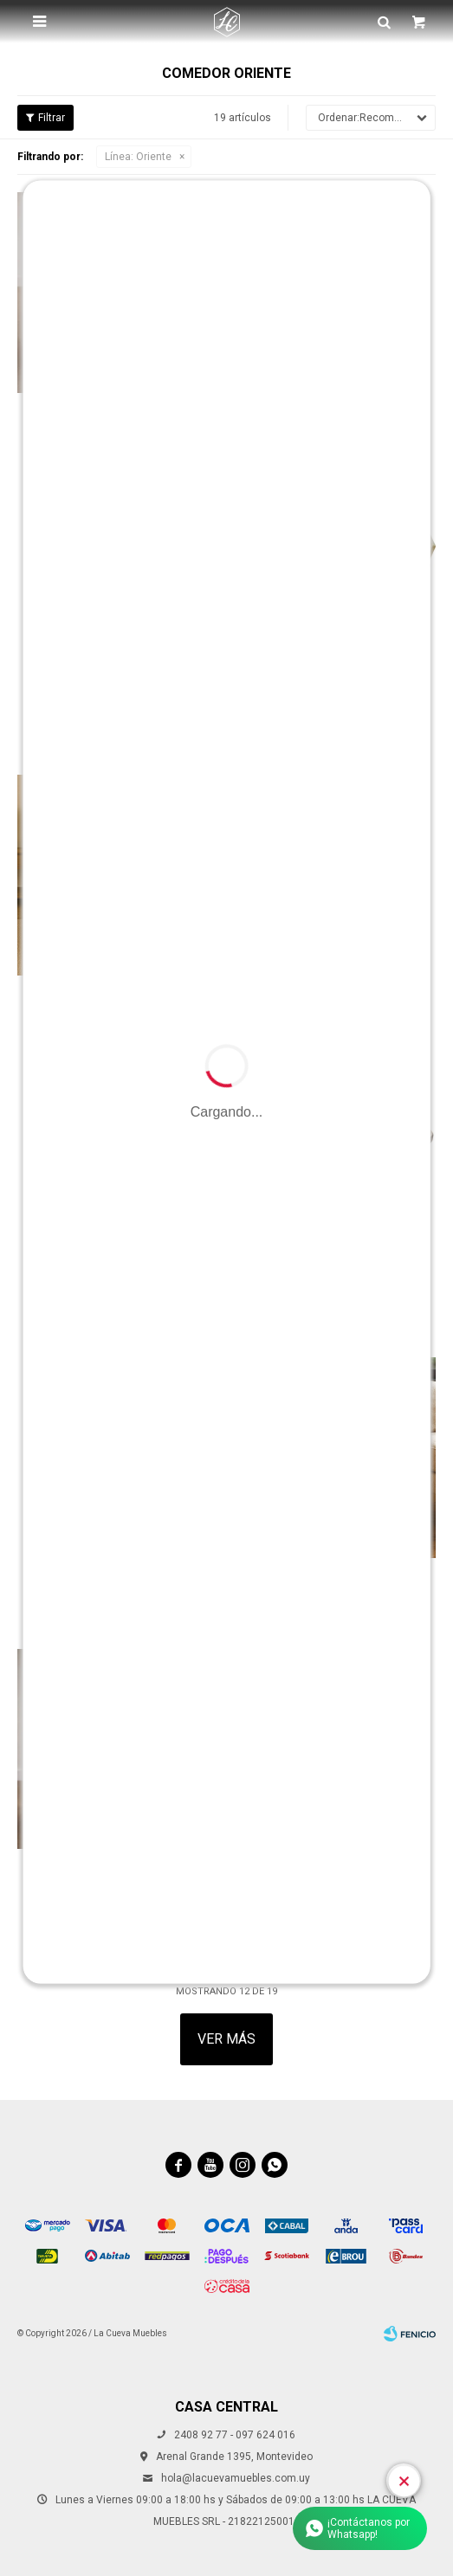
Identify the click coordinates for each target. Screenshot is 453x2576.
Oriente (138, 157)
